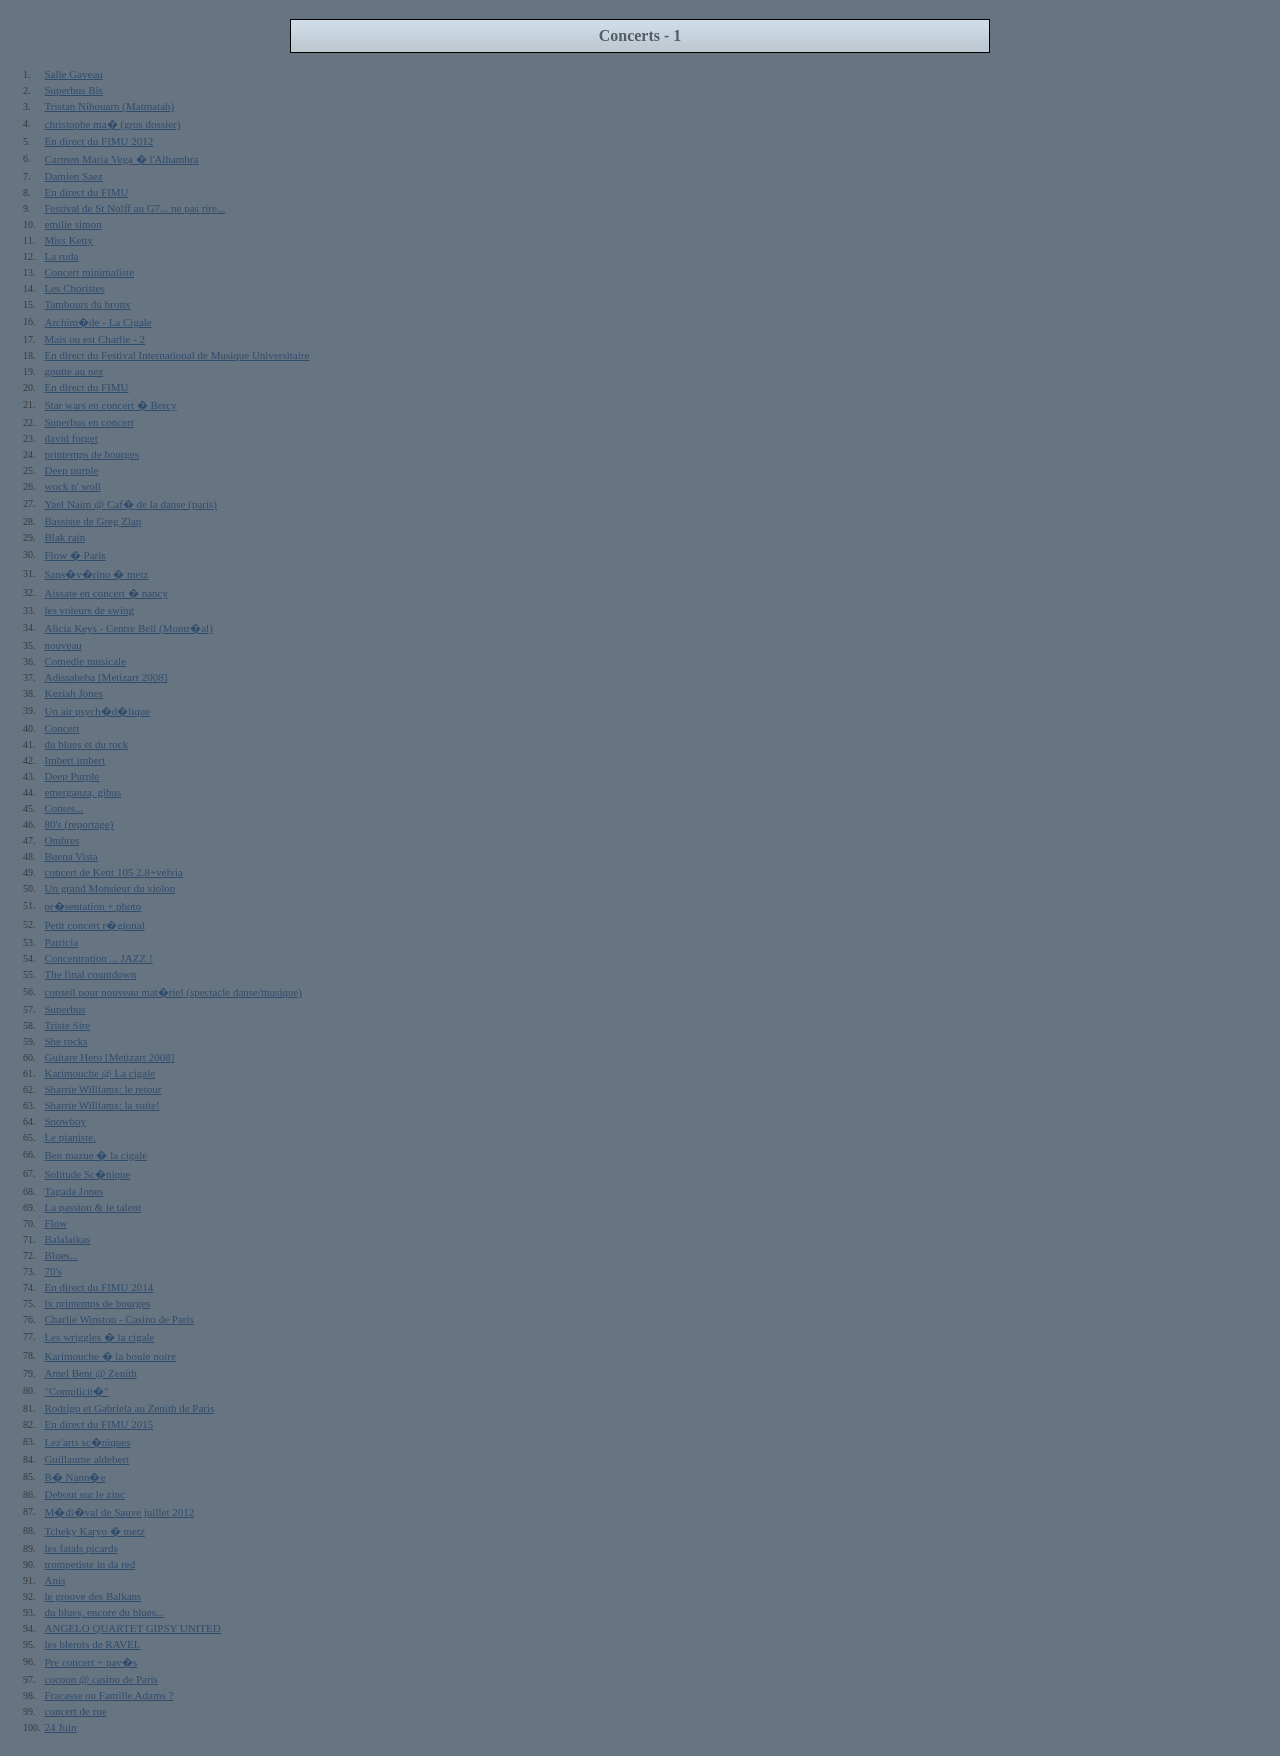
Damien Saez (74, 176)
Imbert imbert (75, 760)
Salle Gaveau (74, 74)
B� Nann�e (75, 1477)
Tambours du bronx (88, 304)
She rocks (66, 1041)
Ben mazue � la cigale (96, 1155)
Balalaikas (68, 1239)
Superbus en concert (89, 422)
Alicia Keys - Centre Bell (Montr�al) (129, 628)
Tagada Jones (74, 1191)
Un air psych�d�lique (98, 711)
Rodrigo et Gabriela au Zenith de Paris (130, 1408)
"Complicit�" (77, 1391)
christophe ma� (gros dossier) (113, 124)
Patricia (62, 942)
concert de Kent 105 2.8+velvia (114, 872)
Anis (55, 1580)
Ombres (62, 840)
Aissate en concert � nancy (106, 593)
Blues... (61, 1255)
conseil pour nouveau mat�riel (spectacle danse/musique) (174, 992)
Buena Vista (71, 856)
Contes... (64, 808)
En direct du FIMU (87, 192)
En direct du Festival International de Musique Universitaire (177, 355)
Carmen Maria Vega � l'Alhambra (122, 159)
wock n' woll (73, 486)
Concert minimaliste (90, 272)
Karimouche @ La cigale (100, 1073)
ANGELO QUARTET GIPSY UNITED (133, 1628)
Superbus (65, 1009)
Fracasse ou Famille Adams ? (109, 1695)
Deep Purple (72, 776)
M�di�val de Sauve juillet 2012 (120, 1512)
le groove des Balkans (93, 1596)
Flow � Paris (75, 555)
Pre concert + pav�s (91, 1662)
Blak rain (65, 537)
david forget (71, 438)
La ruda (62, 256)
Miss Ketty (69, 240)
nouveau (63, 645)
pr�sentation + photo (93, 906)
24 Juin (61, 1727)
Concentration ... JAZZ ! (99, 958)
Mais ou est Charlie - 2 (95, 339)
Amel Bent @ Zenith (91, 1373)
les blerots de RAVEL (93, 1644)
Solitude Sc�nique (88, 1174)
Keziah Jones (74, 693)
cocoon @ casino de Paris (101, 1679)
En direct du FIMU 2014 (99, 1287)
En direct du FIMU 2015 (99, 1424)
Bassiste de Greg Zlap (93, 521)
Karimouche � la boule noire (110, 1356)
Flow (56, 1223)
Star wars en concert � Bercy (111, 405)
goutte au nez (74, 371)
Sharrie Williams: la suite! (102, 1105)
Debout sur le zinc (85, 1494)
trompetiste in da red (90, 1564)
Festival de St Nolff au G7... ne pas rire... (135, 208)
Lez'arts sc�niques (88, 1442)
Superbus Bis (74, 90)
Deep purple (72, 470)
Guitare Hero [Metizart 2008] (110, 1057)
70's (53, 1271)
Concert (62, 728)
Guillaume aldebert (87, 1459)
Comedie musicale (86, 661)
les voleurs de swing (90, 610)
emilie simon (73, 224)
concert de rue (76, 1711)
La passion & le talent (93, 1207)
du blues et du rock (87, 744)
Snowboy (66, 1121)
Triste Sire (68, 1025)
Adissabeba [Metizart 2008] (106, 677)
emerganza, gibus (83, 792)
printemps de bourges (92, 454)
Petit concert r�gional (95, 925)
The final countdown (91, 974)
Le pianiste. (70, 1137)
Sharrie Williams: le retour (103, 1089)
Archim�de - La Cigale (98, 322)
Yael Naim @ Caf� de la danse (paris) (131, 504)
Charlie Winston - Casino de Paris (119, 1319)
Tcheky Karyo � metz (95, 1531)
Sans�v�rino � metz (97, 574)
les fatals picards (81, 1548)
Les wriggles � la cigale (100, 1337)
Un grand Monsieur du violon (110, 888)
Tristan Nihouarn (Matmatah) (110, 106)
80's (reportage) (79, 824)
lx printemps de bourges (98, 1303)
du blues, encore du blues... (105, 1612)
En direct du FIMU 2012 (99, 141)
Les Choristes (75, 288)
